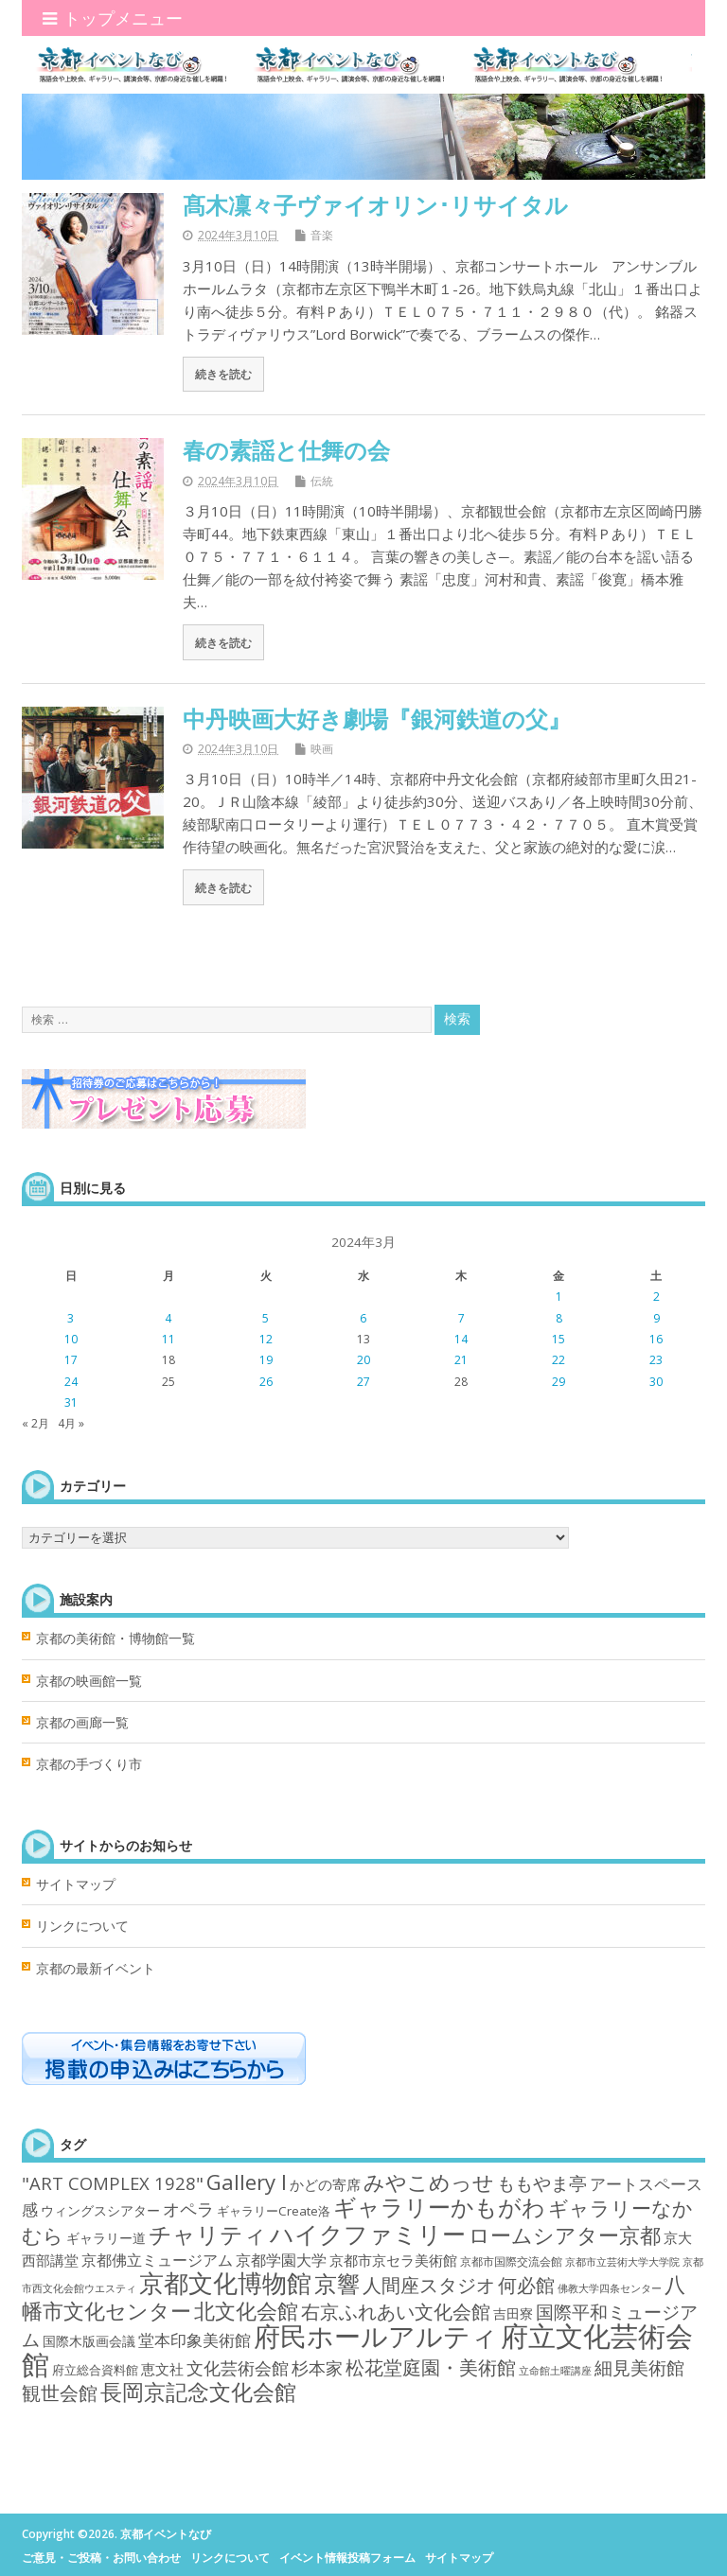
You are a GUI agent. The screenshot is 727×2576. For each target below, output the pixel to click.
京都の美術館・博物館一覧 (115, 1638)
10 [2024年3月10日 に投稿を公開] (71, 1339)
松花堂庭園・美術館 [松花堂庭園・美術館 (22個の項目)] (431, 2367)
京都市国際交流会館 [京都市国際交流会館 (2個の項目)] (511, 2261)
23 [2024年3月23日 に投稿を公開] (656, 1360)
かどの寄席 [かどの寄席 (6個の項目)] (325, 2184)
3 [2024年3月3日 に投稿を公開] (70, 1318)
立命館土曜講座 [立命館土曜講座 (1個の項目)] (555, 2370)
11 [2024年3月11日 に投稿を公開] (168, 1339)
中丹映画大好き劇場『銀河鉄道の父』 (377, 718)
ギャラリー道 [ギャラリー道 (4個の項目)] (106, 2238)
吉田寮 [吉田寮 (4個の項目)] (513, 2313)
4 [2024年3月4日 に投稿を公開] (168, 1318)
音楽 (321, 235)
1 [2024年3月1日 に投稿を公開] (559, 1296)
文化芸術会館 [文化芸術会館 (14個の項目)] (237, 2368)
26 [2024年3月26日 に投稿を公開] (266, 1382)
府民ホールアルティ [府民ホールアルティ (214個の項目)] (376, 2336)
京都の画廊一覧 (82, 1722)
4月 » (71, 1423)
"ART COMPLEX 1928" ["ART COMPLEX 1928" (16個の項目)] (113, 2183)
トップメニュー (113, 18)
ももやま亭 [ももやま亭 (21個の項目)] (542, 2183)
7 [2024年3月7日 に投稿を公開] (461, 1318)
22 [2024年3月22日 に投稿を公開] (558, 1360)
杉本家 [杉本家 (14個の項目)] (317, 2368)
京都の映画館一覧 (89, 1681)
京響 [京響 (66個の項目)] (337, 2284)
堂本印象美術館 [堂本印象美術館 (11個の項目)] (194, 2340)
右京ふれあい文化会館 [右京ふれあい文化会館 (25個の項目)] (395, 2311)
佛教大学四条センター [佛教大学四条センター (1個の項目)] (610, 2288)
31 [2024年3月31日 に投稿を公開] (71, 1402)
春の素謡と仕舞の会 (286, 449)
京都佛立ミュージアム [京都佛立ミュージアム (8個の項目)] (157, 2260)
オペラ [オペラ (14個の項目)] (188, 2209)
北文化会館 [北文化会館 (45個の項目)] (246, 2310)
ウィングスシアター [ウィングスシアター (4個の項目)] (100, 2210)
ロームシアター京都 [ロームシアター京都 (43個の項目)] (565, 2235)
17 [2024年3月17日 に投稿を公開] (71, 1360)
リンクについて (82, 1926)
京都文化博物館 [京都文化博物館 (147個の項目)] (225, 2283)
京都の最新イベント (95, 1968)
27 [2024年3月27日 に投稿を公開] (363, 1382)
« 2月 (35, 1423)
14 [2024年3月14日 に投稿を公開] (461, 1339)
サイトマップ (75, 1884)
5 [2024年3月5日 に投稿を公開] (265, 1318)
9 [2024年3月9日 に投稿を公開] (656, 1318)
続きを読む (223, 373)
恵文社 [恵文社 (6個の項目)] (162, 2368)
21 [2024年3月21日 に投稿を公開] (461, 1360)
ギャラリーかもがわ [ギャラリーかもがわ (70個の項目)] (439, 2207)
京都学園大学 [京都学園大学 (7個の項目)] (281, 2260)
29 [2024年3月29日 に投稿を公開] (558, 1382)
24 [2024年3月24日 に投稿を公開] (71, 1382)
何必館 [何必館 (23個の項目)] (526, 2285)
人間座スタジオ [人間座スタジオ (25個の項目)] (429, 2285)
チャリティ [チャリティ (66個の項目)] (208, 2234)
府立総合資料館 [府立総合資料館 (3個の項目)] (95, 2369)
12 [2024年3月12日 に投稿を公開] (266, 1339)
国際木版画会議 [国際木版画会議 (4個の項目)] (89, 2341)
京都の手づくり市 (89, 1764)
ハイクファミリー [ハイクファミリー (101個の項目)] (368, 2233)
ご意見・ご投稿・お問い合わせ (101, 2558)
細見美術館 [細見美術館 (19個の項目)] (639, 2368)
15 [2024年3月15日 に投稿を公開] (558, 1339)
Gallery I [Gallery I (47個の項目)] (246, 2182)
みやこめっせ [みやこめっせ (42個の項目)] (429, 2182)
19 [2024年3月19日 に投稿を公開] (266, 1360)
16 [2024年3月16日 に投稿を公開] (656, 1339)
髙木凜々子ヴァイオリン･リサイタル (375, 204)
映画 (321, 749)
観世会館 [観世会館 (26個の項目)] (60, 2392)
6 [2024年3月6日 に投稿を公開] (363, 1318)
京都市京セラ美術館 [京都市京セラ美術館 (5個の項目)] (393, 2260)
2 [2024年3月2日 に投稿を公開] (656, 1296)
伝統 (321, 481)
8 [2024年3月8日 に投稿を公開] (559, 1318)
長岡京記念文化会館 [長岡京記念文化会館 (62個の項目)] (198, 2391)
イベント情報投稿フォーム (347, 2558)
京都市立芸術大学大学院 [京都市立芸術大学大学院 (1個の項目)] (622, 2262)
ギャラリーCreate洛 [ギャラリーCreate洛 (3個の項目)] (273, 2210)
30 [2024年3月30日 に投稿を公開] (656, 1382)
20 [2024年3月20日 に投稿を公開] (363, 1360)
